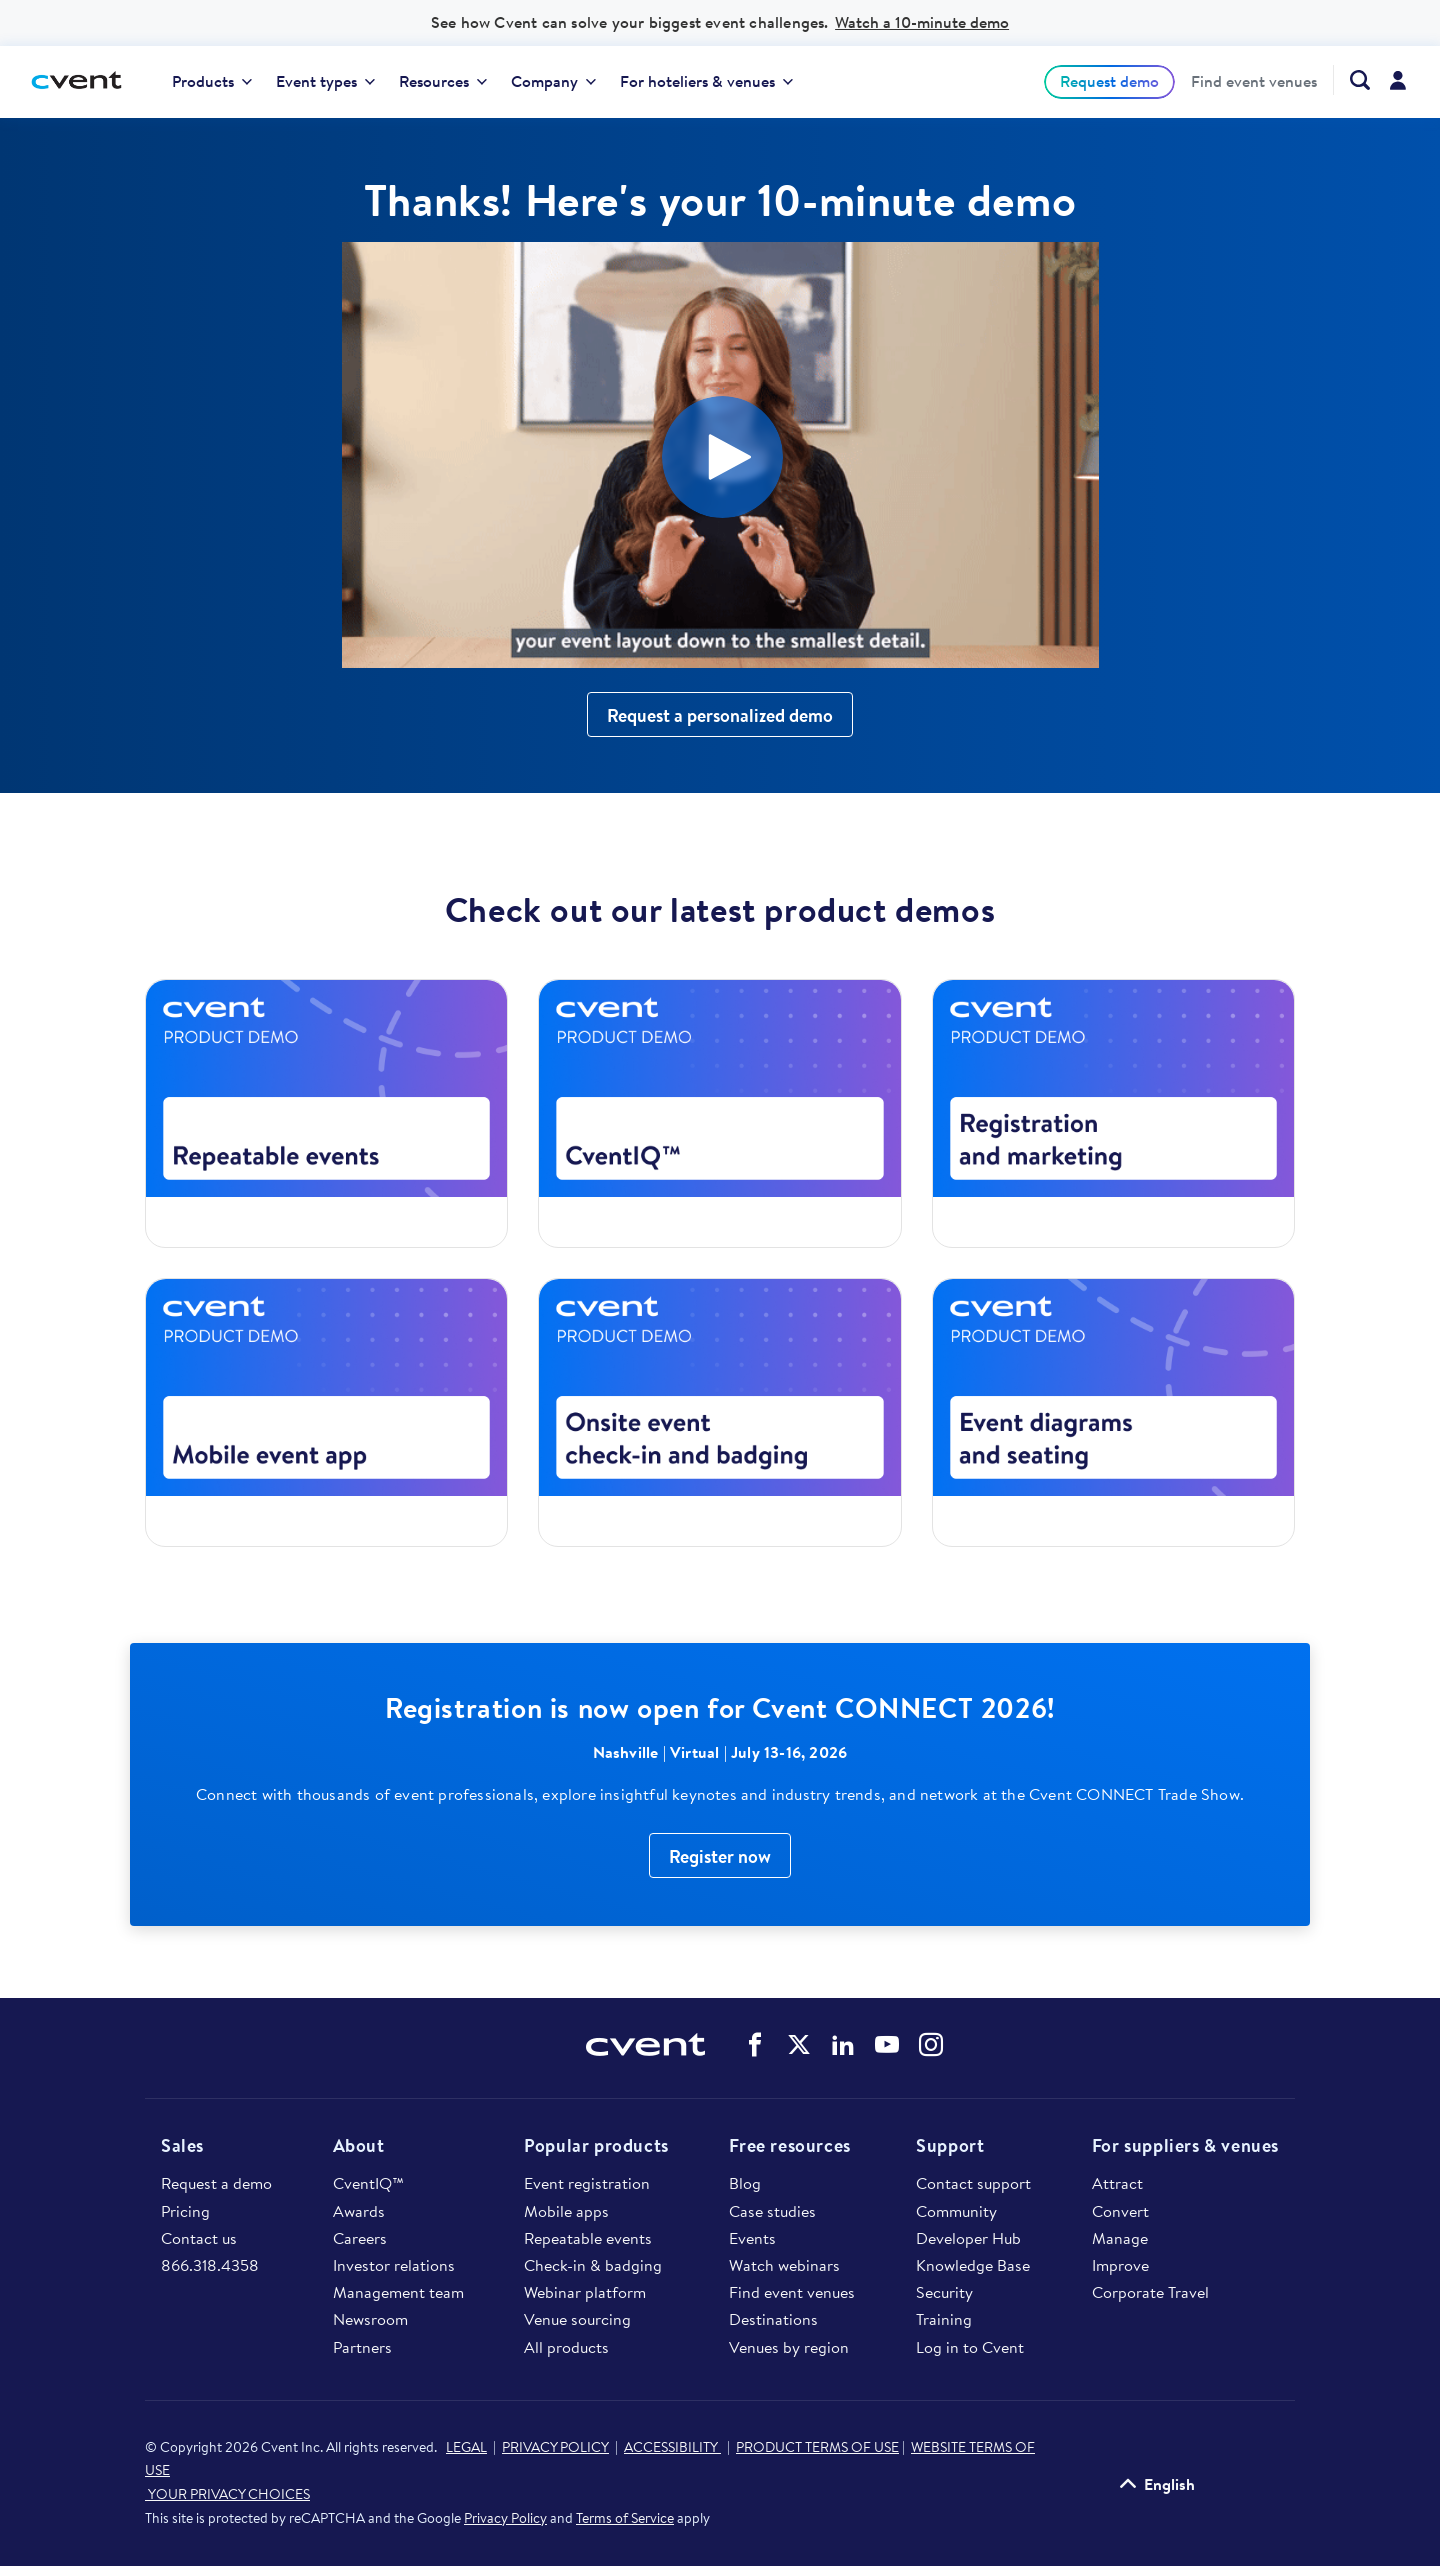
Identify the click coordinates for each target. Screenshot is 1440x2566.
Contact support (973, 2183)
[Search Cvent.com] (1351, 80)
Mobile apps (566, 2211)
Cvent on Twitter (799, 2045)
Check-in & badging (593, 2265)
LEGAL (466, 2447)
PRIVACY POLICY (555, 2447)
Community (956, 2211)
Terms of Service (625, 2518)
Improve (1120, 2265)
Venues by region (789, 2347)
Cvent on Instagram (931, 2045)
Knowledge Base (973, 2265)
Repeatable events (588, 2238)
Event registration (587, 2183)
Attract (1117, 2183)
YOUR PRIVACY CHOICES (227, 2494)
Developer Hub (968, 2238)
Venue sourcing (577, 2319)
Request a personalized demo (720, 715)
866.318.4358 (210, 2265)
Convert (1120, 2211)
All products (566, 2347)
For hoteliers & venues (706, 81)
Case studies (772, 2211)
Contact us (199, 2238)
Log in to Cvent (970, 2347)
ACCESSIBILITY (672, 2447)
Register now (720, 1856)
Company (553, 81)
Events (752, 2238)
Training (944, 2319)
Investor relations (394, 2265)
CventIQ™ (368, 2183)
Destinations (773, 2319)
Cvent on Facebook (755, 2045)
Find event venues (1254, 82)
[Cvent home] (84, 81)
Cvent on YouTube (887, 2045)
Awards (359, 2211)
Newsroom (370, 2319)
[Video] (720, 455)
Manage (1120, 2238)
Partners (362, 2347)
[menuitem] (212, 82)
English (1169, 2484)
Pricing (185, 2211)
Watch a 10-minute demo (922, 22)
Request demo (1109, 81)
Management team (398, 2292)
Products (212, 81)
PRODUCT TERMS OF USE (817, 2447)
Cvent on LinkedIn (843, 2045)
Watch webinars (784, 2265)
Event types (325, 81)
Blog (745, 2183)
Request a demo (216, 2183)
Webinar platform (585, 2292)
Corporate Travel (1150, 2292)
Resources (443, 81)
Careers (360, 2238)
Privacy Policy (505, 2518)
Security (944, 2292)
